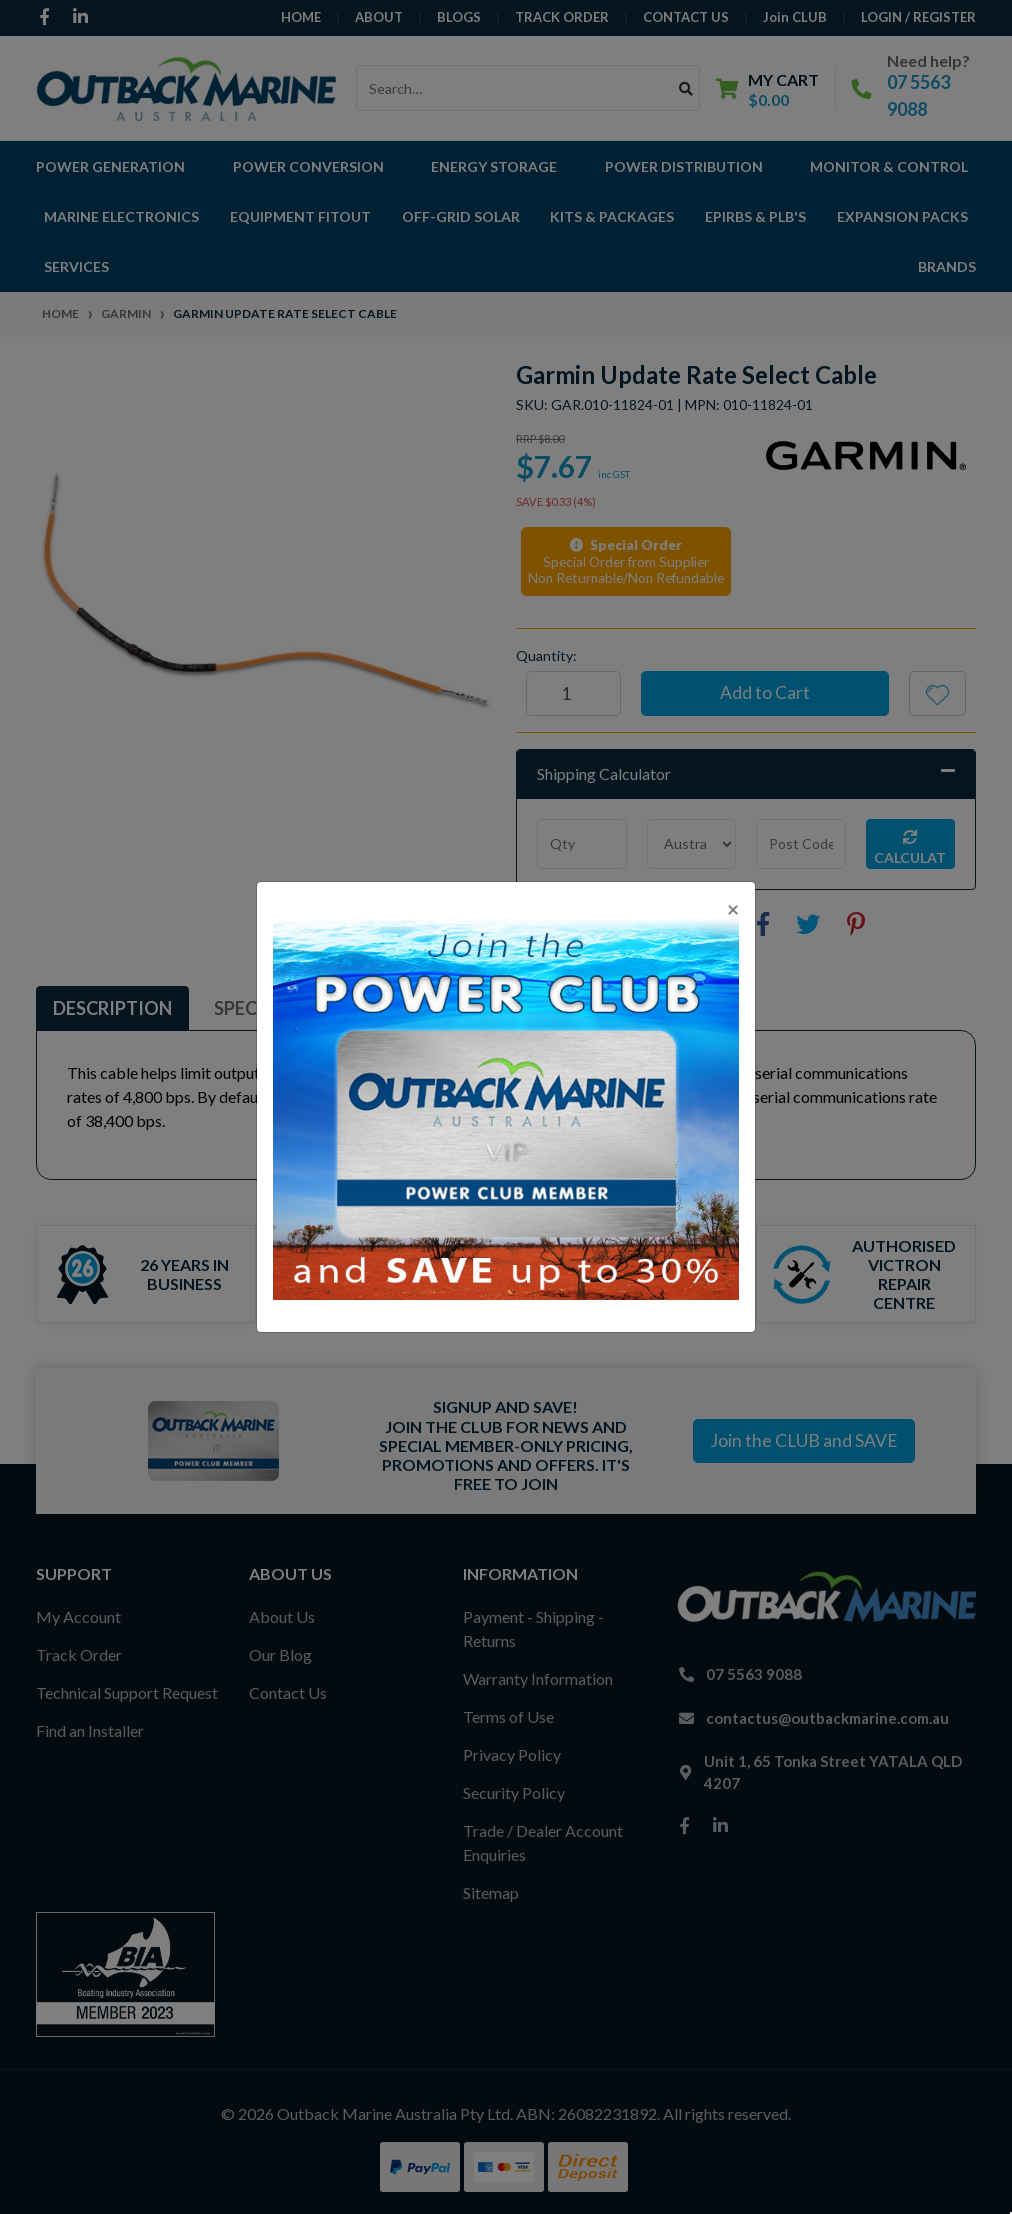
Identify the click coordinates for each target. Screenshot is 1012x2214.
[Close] (733, 908)
